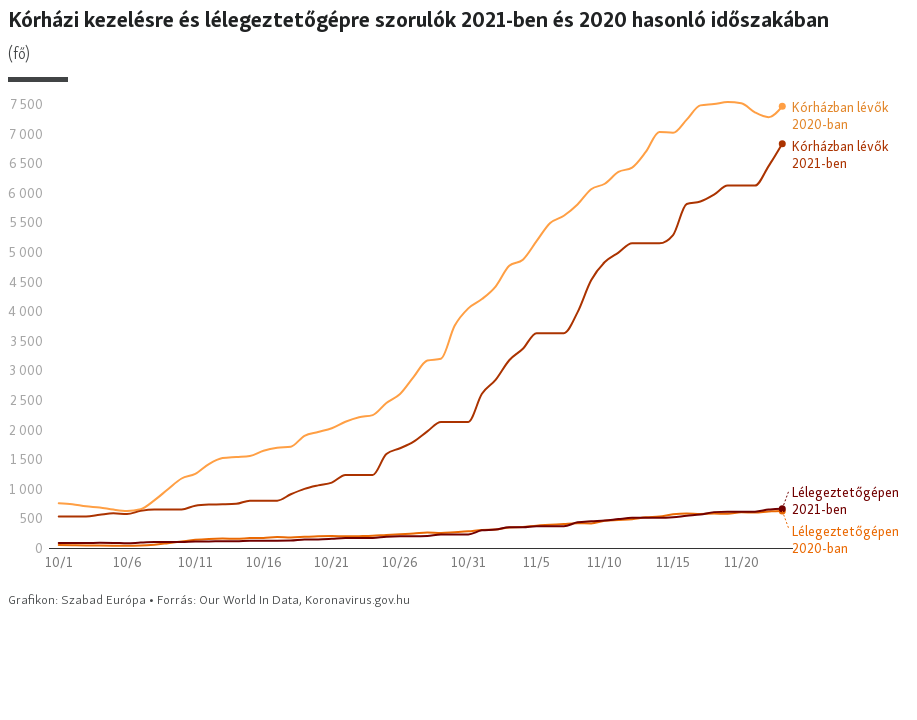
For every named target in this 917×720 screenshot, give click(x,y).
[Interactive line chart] (458, 308)
